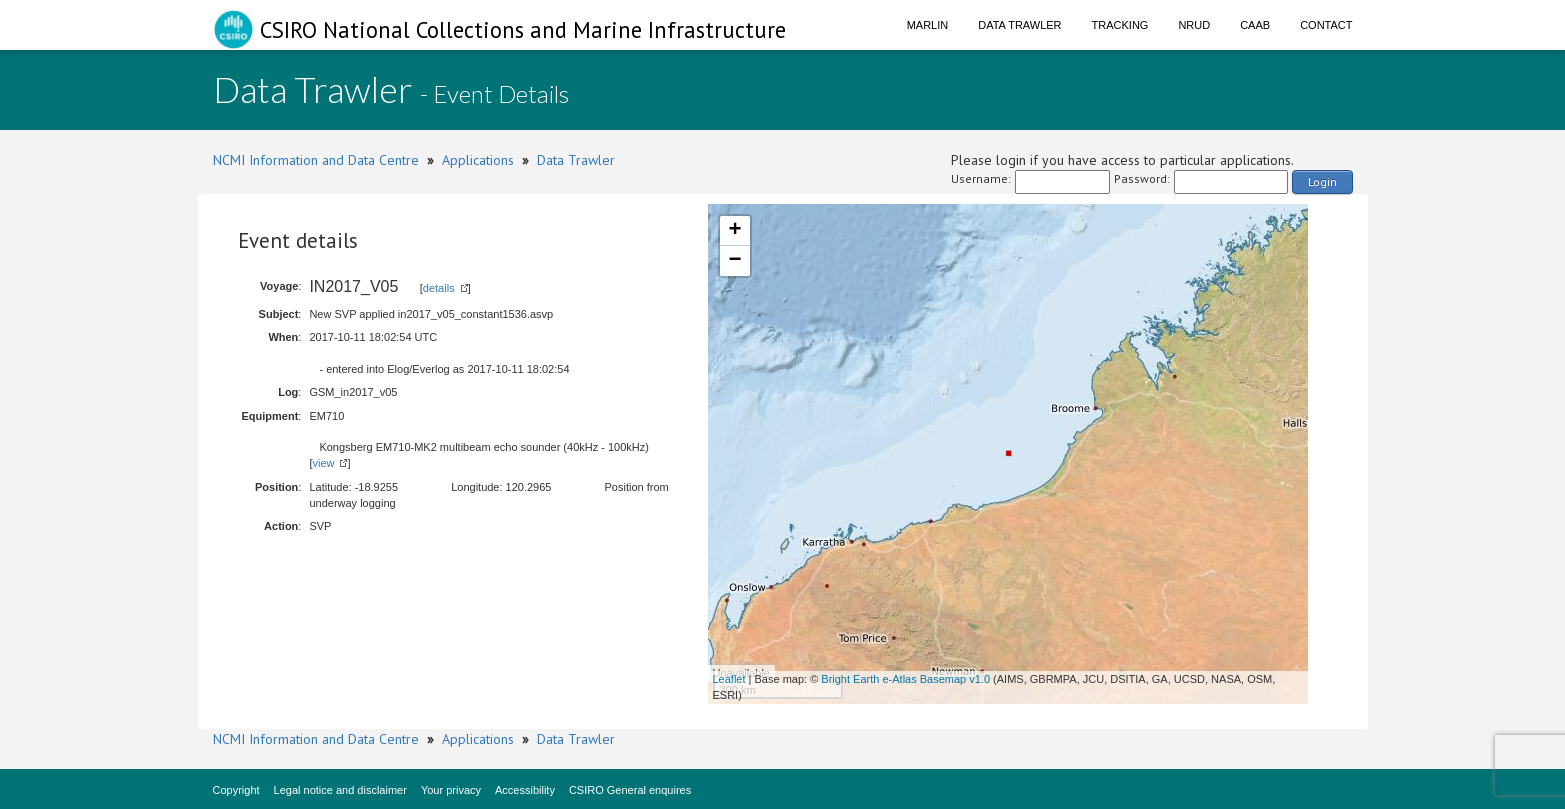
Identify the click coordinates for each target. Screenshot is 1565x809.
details (439, 288)
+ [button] (734, 231)
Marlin (928, 25)
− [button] (734, 261)
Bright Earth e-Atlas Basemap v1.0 (905, 679)
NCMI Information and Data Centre (316, 160)
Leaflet (729, 679)
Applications (478, 160)
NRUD (1194, 25)
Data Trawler (1019, 25)
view (323, 463)
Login (1322, 181)
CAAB (1255, 25)
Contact (1326, 25)
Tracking (1120, 25)
